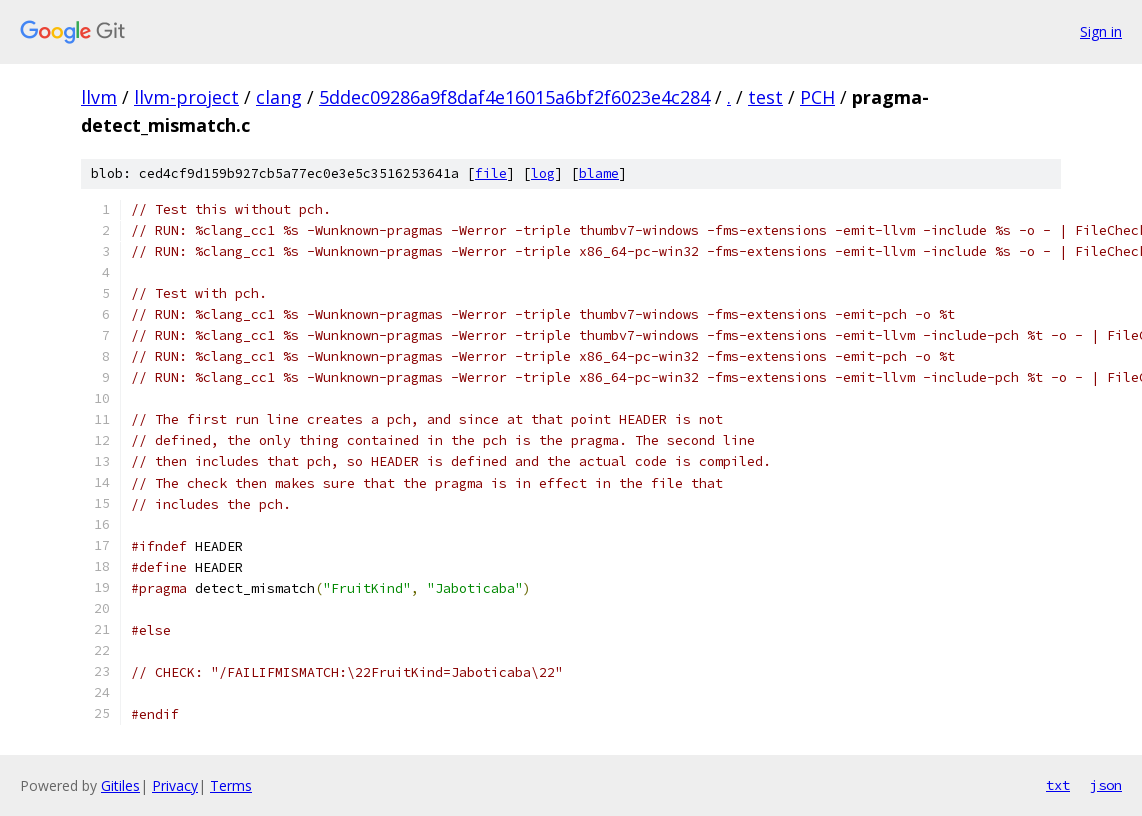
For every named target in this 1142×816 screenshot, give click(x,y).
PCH (817, 97)
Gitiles (120, 785)
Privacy (175, 785)
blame (599, 173)
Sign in (1101, 31)
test (765, 97)
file (491, 173)
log (543, 173)
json (1106, 785)
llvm (99, 97)
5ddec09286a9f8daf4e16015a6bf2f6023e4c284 (514, 97)
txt (1058, 785)
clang (279, 97)
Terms (231, 785)
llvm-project (186, 97)
